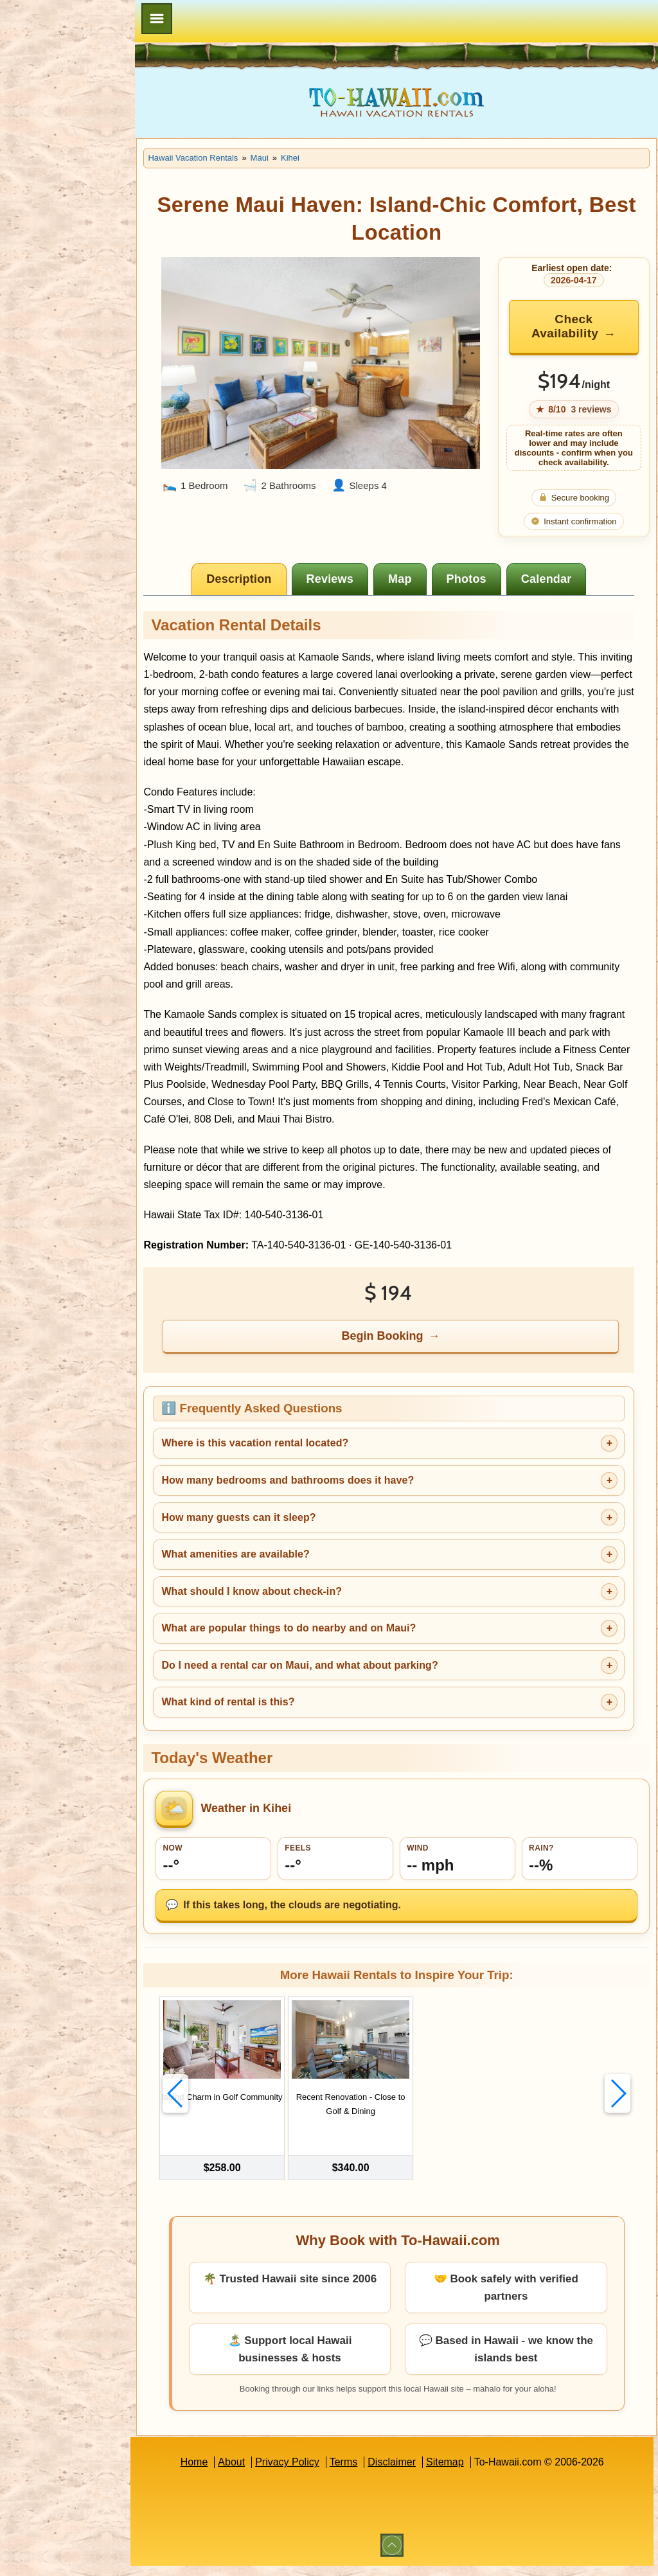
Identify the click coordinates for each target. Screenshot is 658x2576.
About (250, 2472)
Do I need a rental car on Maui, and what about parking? (338, 1682)
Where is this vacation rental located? (293, 1460)
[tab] (258, 579)
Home (213, 2472)
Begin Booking (402, 1353)
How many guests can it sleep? (277, 1534)
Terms (363, 2472)
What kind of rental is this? (266, 1719)
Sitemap (464, 2472)
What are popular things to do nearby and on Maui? (327, 1645)
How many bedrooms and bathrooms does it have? (326, 1497)
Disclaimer (411, 2472)
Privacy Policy (306, 2472)
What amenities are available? (274, 1571)
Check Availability (570, 326)
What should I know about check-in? (290, 1608)
